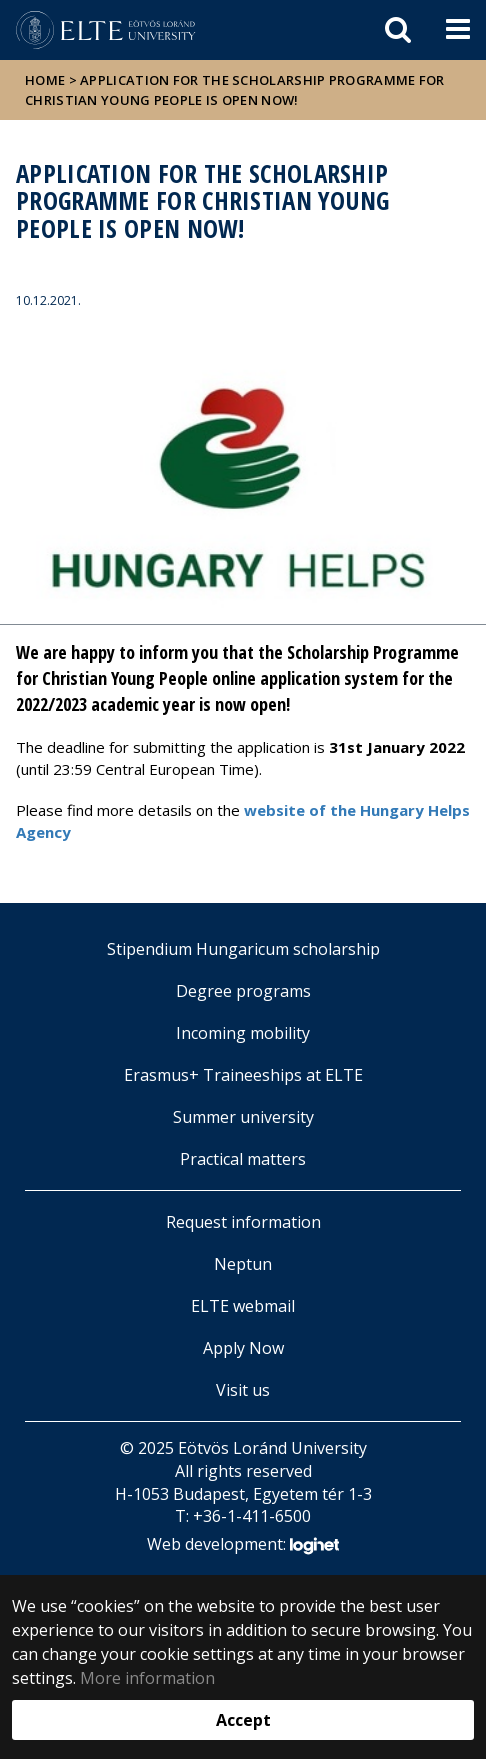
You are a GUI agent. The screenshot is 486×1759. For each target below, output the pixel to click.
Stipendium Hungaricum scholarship (243, 949)
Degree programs (243, 991)
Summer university (243, 1117)
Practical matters (243, 1159)
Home (47, 80)
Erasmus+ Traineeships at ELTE (243, 1075)
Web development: (242, 1545)
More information (147, 1678)
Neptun (243, 1264)
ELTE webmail (243, 1306)
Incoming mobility (243, 1033)
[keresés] (398, 30)
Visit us (243, 1390)
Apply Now (243, 1348)
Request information (243, 1222)
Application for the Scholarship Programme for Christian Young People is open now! (235, 90)
